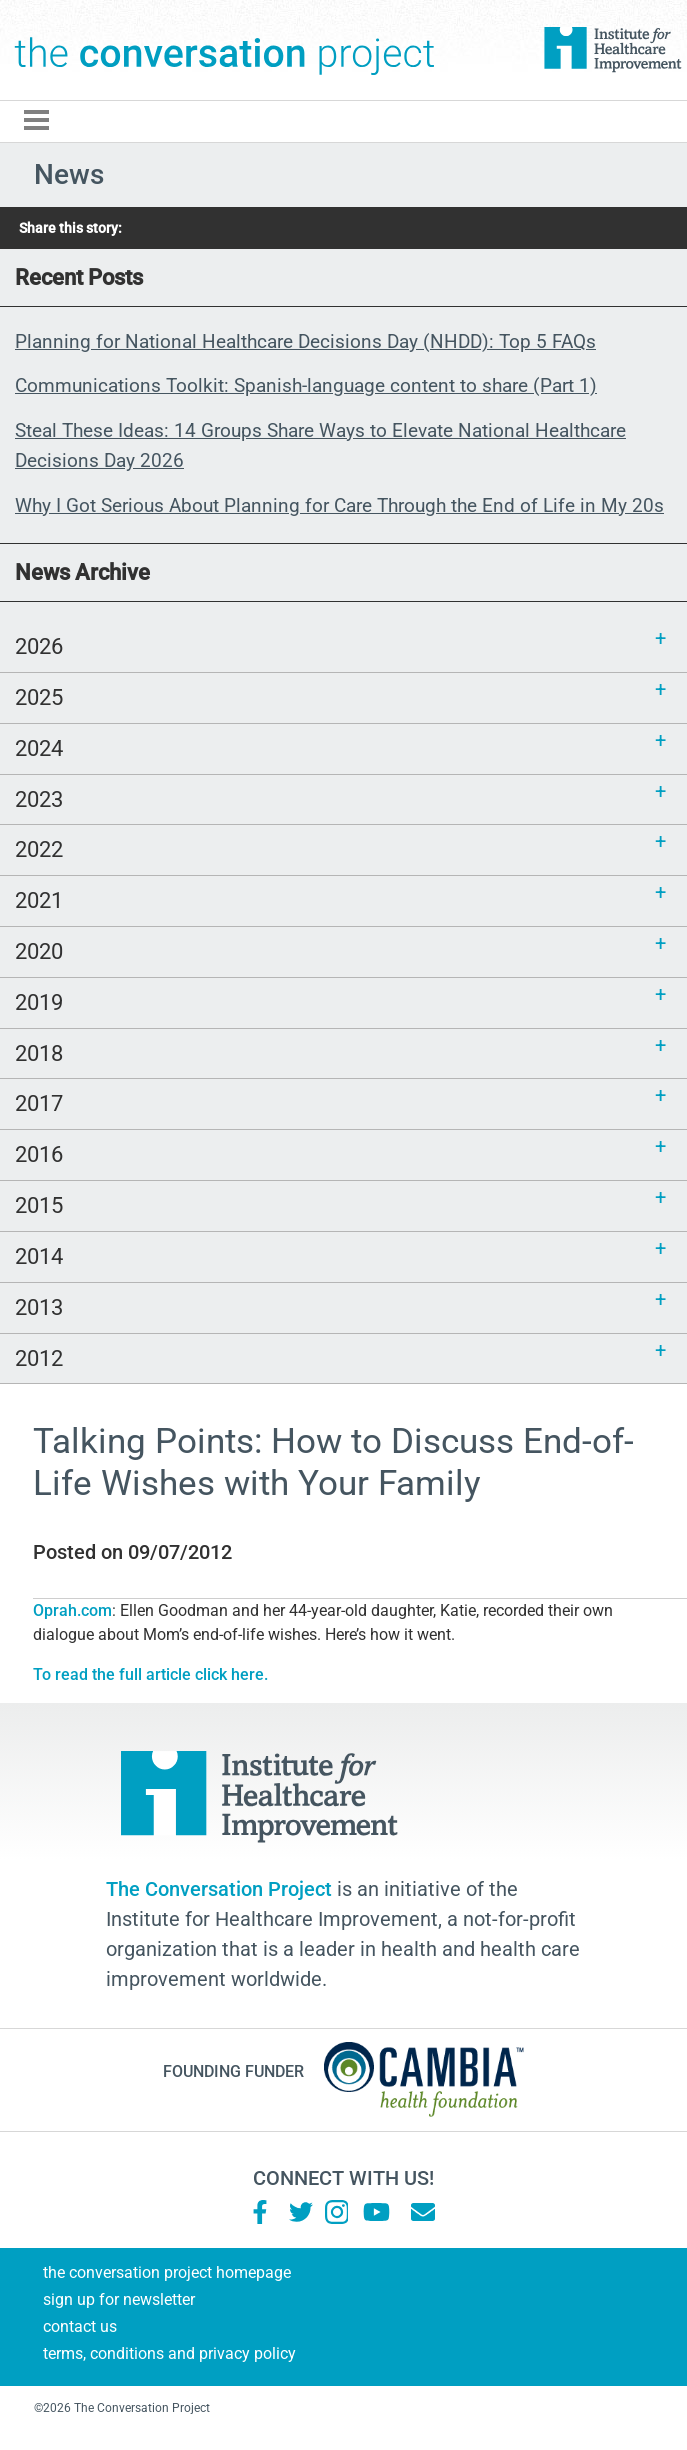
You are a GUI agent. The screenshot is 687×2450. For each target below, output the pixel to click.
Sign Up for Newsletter (119, 2299)
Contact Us (80, 2326)
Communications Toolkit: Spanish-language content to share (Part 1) (306, 385)
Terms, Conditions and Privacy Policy (169, 2353)
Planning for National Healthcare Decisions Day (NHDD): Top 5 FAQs (305, 341)
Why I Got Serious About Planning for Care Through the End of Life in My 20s (339, 505)
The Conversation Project (225, 50)
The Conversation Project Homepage (167, 2272)
